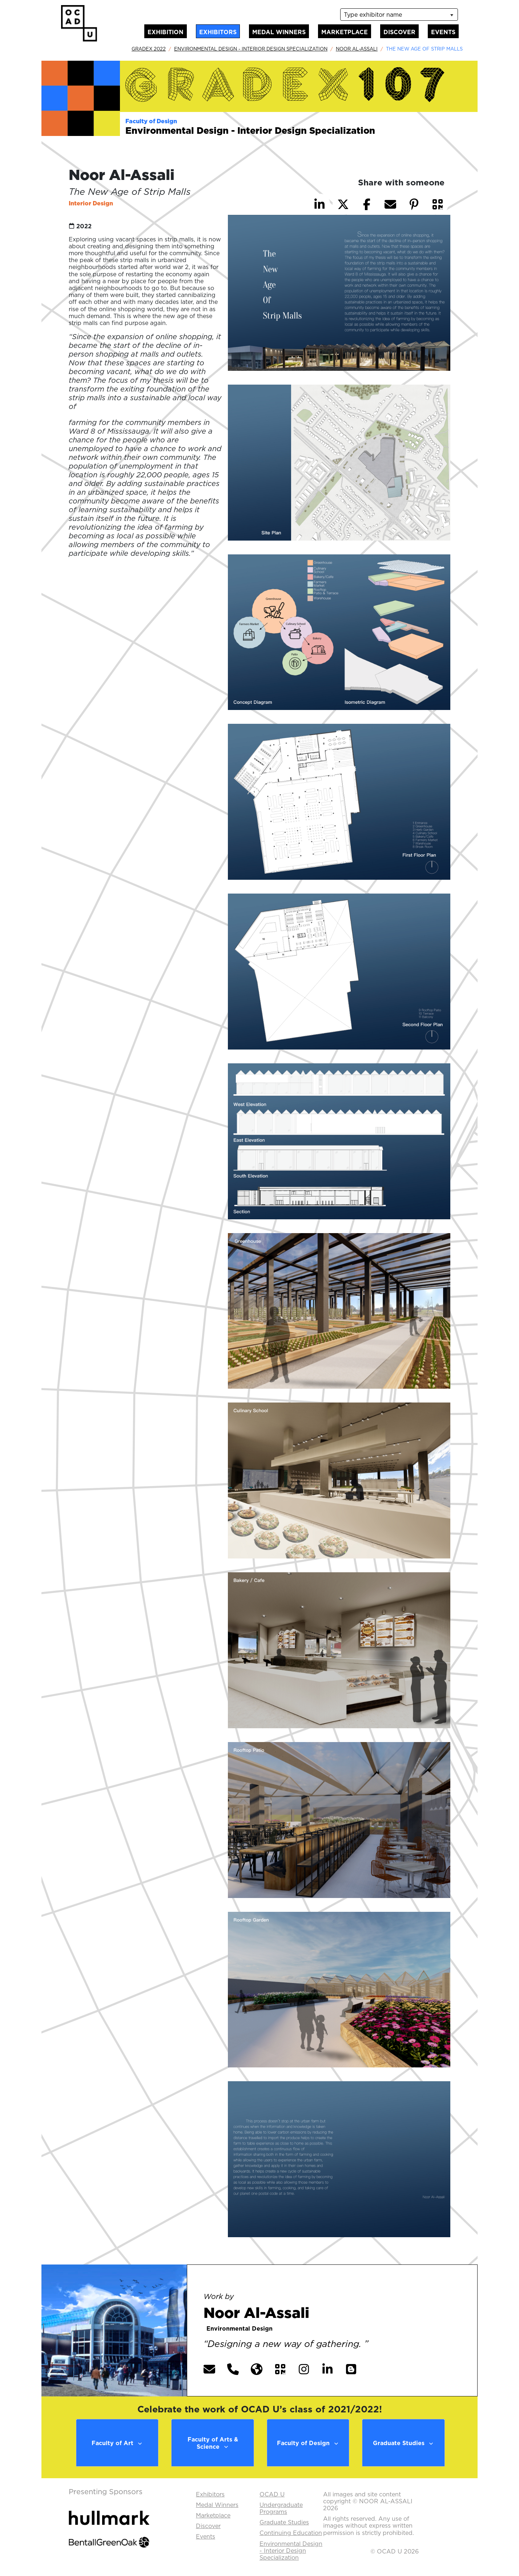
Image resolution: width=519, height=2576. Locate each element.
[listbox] (399, 14)
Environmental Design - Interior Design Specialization (250, 48)
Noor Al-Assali (357, 48)
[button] (437, 204)
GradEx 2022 (149, 48)
